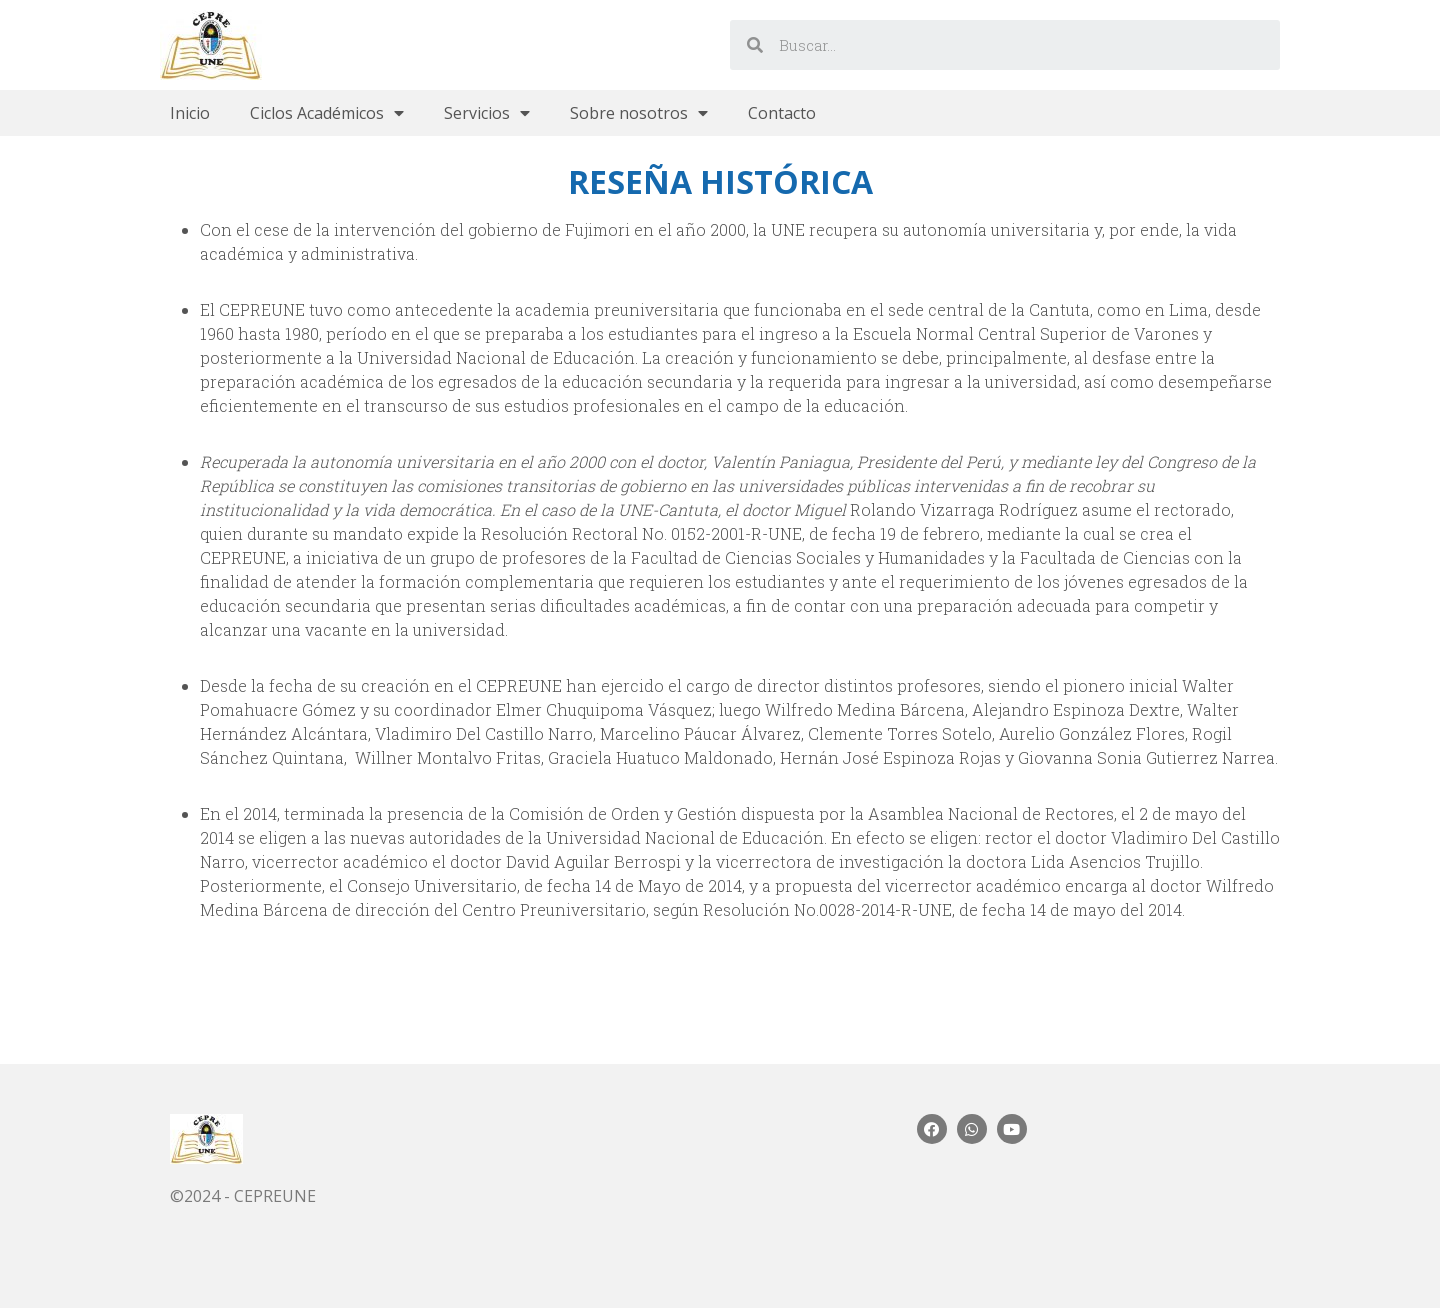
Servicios (487, 113)
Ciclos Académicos (327, 113)
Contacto (782, 113)
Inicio (190, 113)
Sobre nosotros (639, 113)
